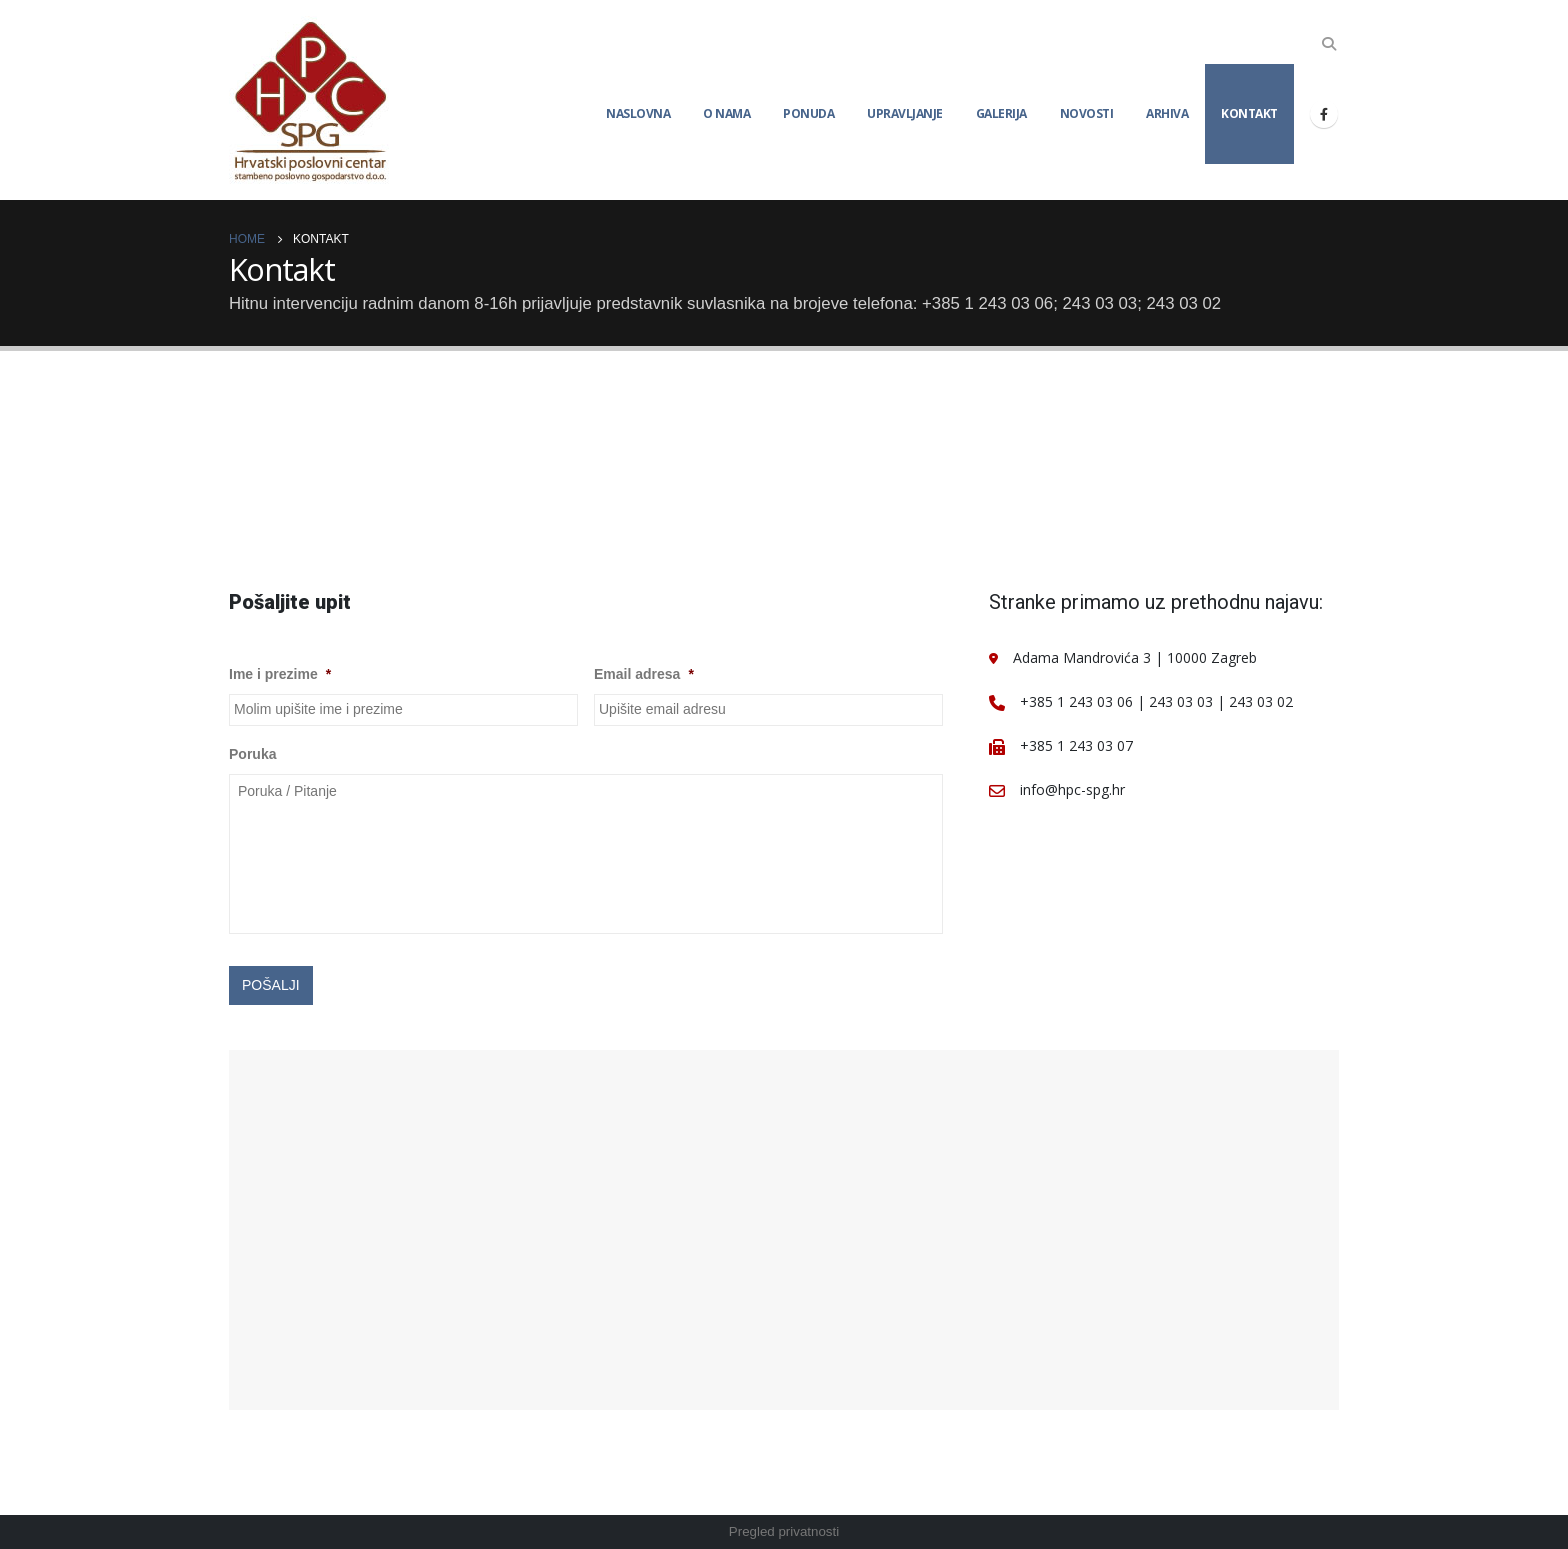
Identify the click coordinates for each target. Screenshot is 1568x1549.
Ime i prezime (280, 674)
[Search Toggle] (1329, 44)
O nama (726, 113)
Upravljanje (905, 113)
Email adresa (644, 674)
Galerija (1001, 113)
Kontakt (1249, 113)
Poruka (252, 754)
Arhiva (1167, 113)
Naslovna (638, 113)
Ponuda (808, 113)
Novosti (1087, 113)
